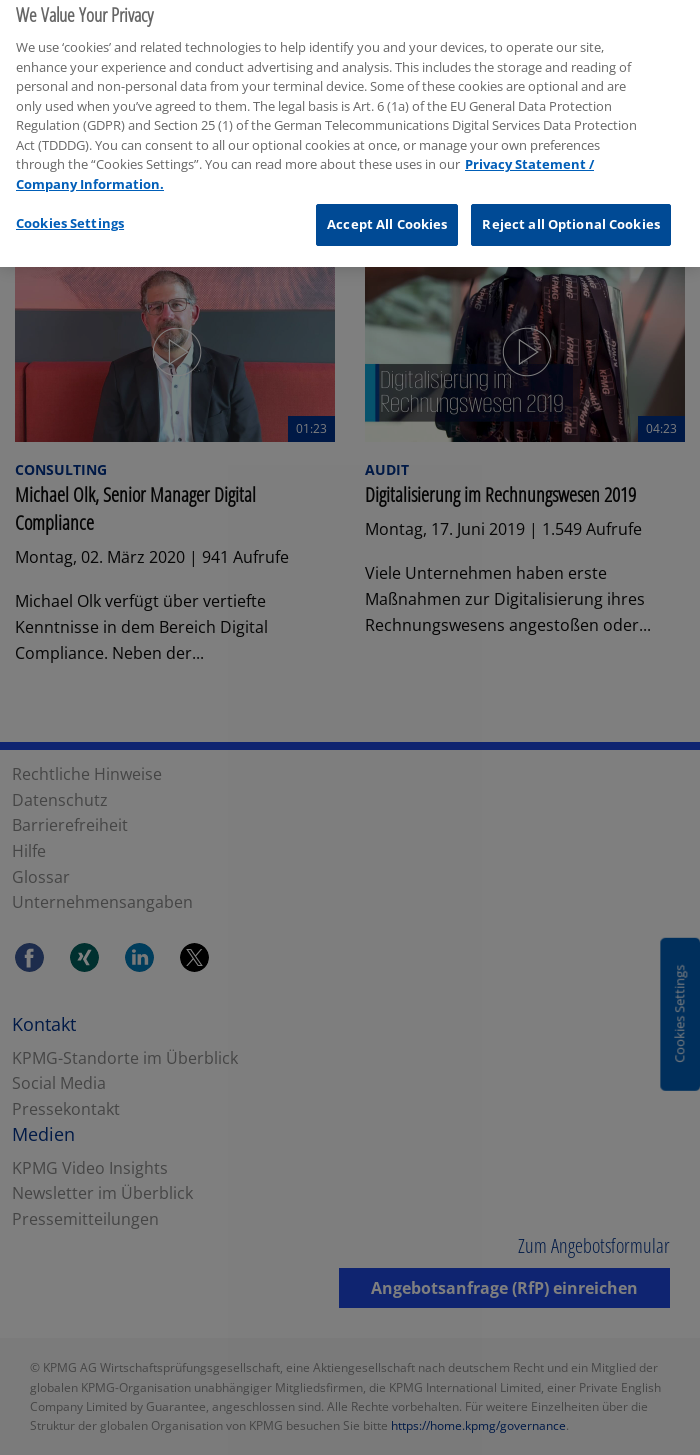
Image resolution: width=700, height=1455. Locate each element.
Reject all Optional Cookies (571, 210)
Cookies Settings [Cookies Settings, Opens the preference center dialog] (70, 209)
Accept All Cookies (387, 210)
